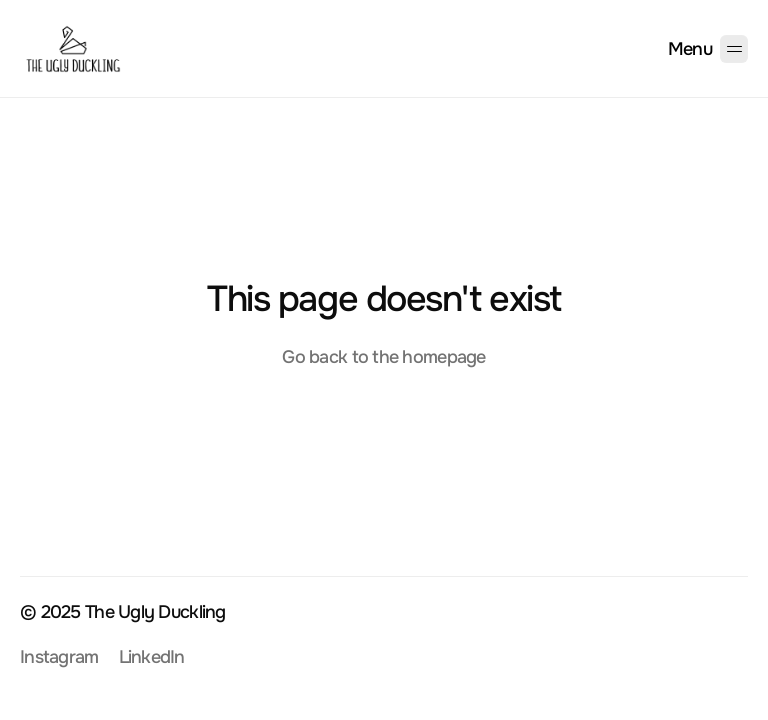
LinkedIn (152, 657)
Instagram (59, 657)
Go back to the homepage (383, 357)
